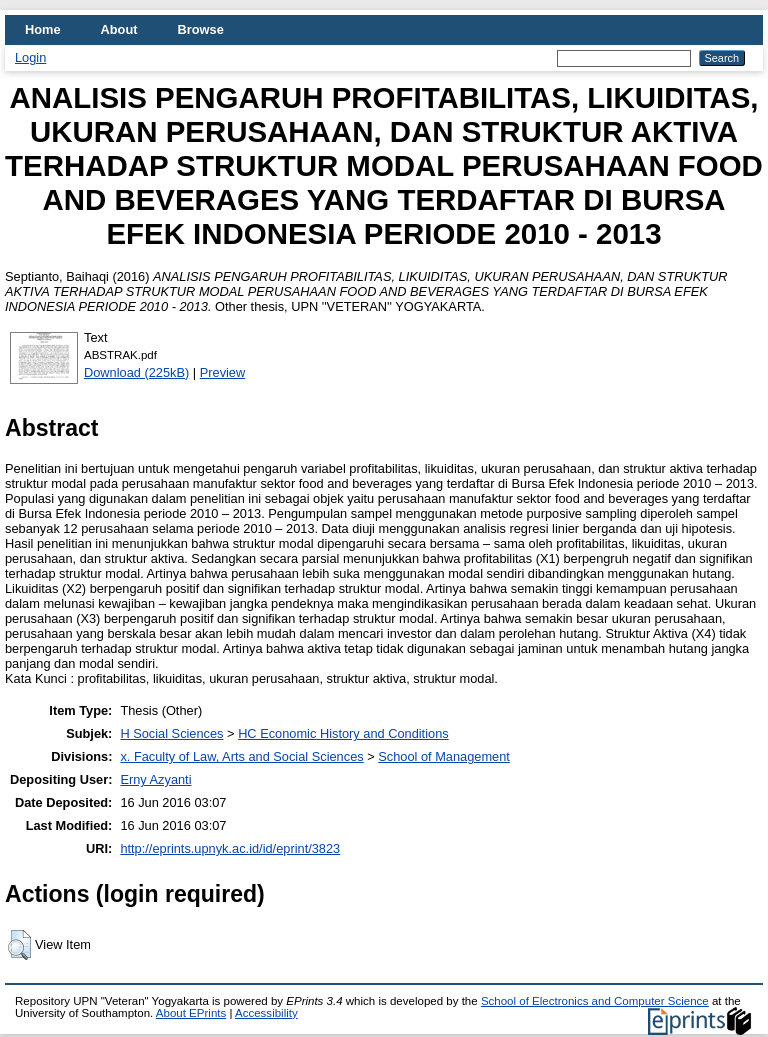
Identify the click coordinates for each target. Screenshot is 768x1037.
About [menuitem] (119, 29)
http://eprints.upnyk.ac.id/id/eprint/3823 (230, 848)
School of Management (444, 756)
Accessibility (266, 1013)
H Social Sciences (171, 733)
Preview (223, 372)
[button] (19, 945)
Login (30, 57)
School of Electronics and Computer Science (595, 1001)
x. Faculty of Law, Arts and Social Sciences (241, 756)
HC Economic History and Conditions (343, 733)
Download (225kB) (136, 372)
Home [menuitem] (43, 29)
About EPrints (191, 1013)
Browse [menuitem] (201, 29)
